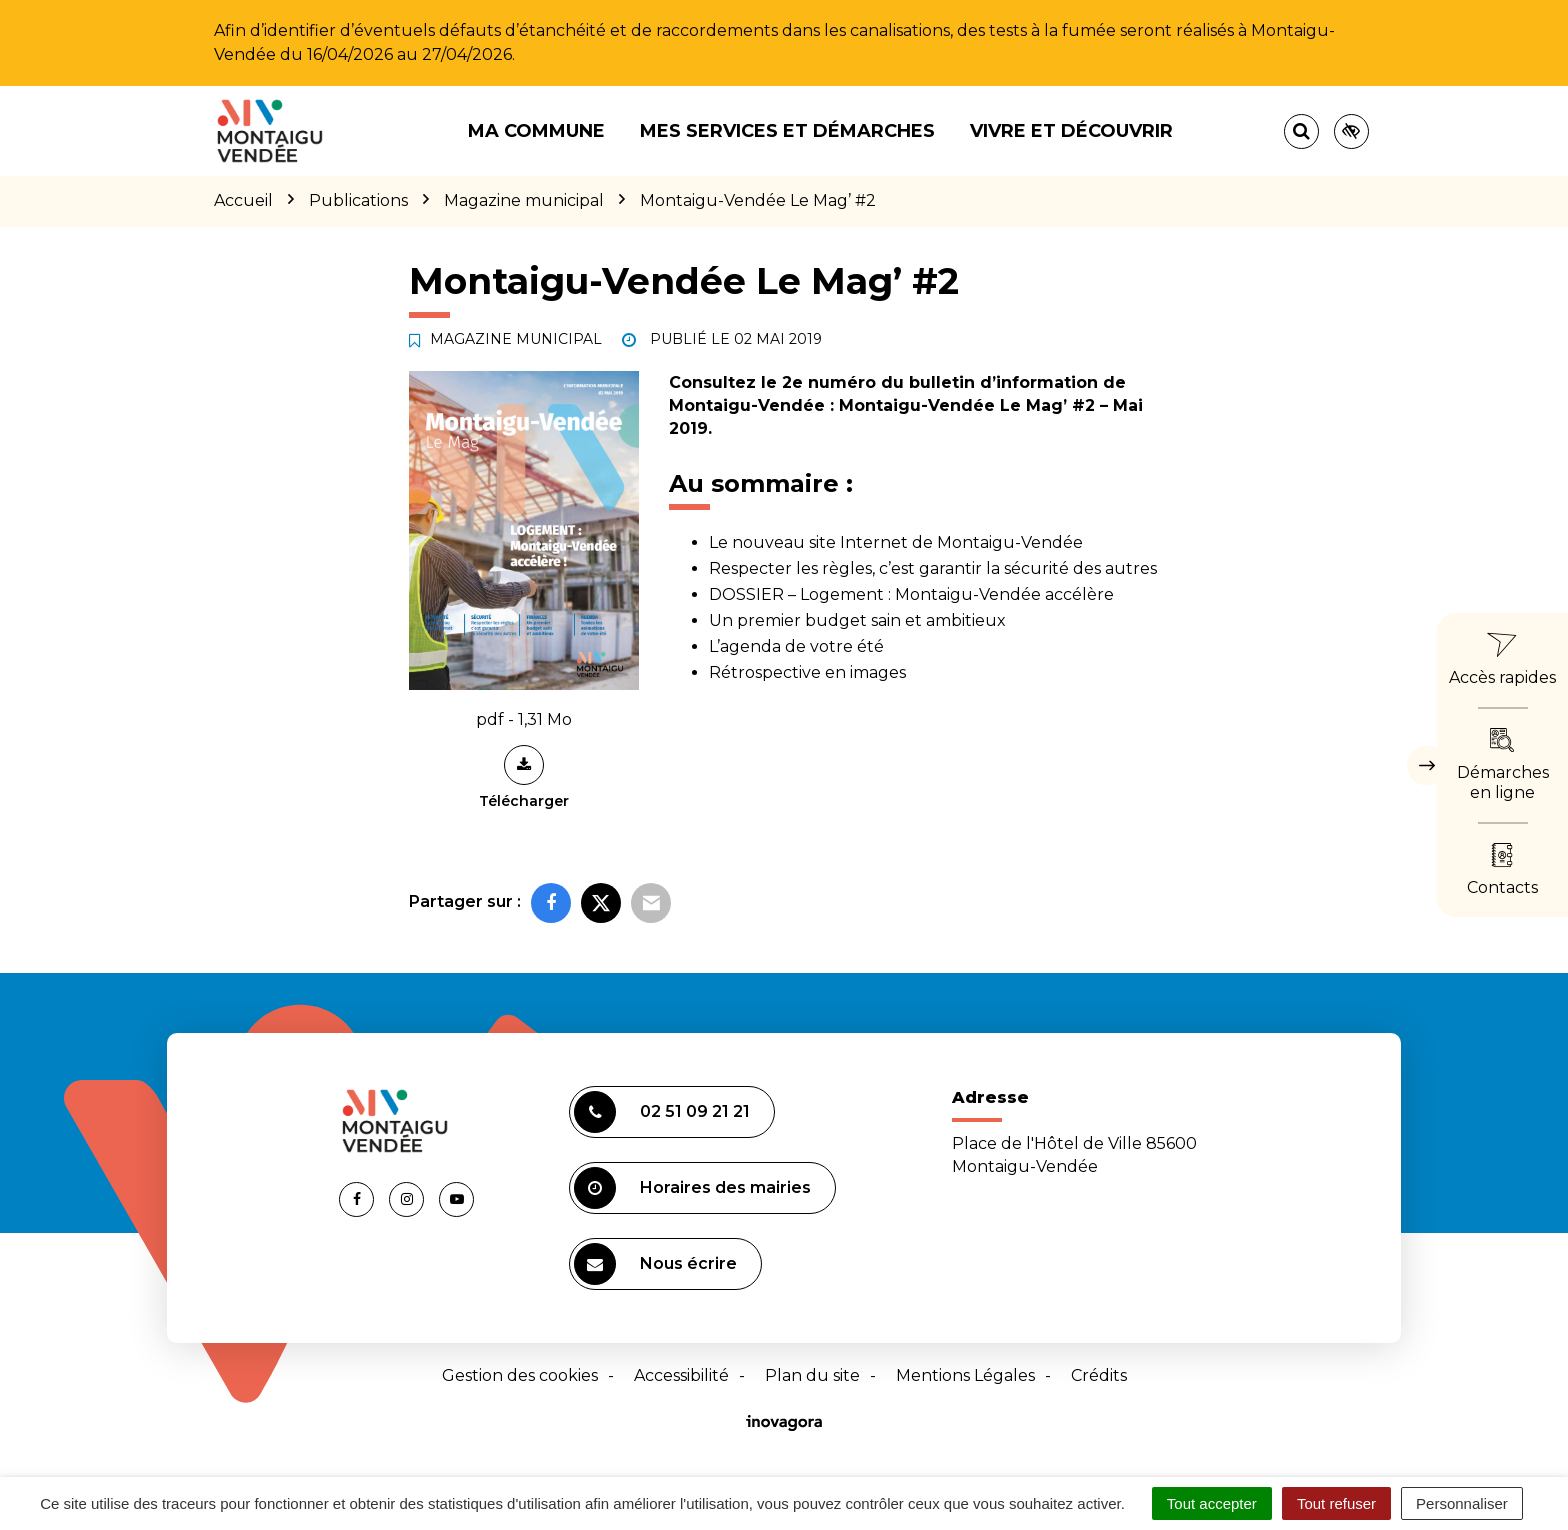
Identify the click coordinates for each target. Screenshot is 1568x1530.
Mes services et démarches (787, 131)
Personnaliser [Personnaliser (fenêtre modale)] (1462, 1503)
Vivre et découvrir (1071, 131)
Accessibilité (681, 1375)
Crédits (1099, 1375)
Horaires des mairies (692, 1188)
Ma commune (536, 131)
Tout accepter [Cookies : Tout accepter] (1212, 1503)
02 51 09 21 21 (662, 1112)
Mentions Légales (965, 1375)
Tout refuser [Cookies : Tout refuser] (1336, 1503)
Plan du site (812, 1375)
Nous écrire (655, 1264)
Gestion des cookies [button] (520, 1375)
